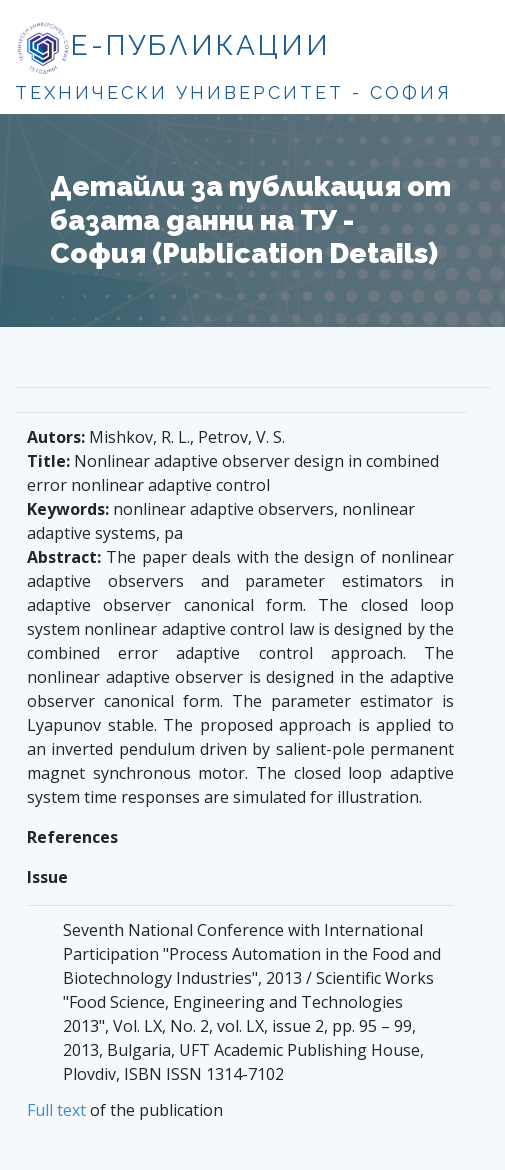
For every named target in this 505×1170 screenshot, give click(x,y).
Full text (56, 1110)
